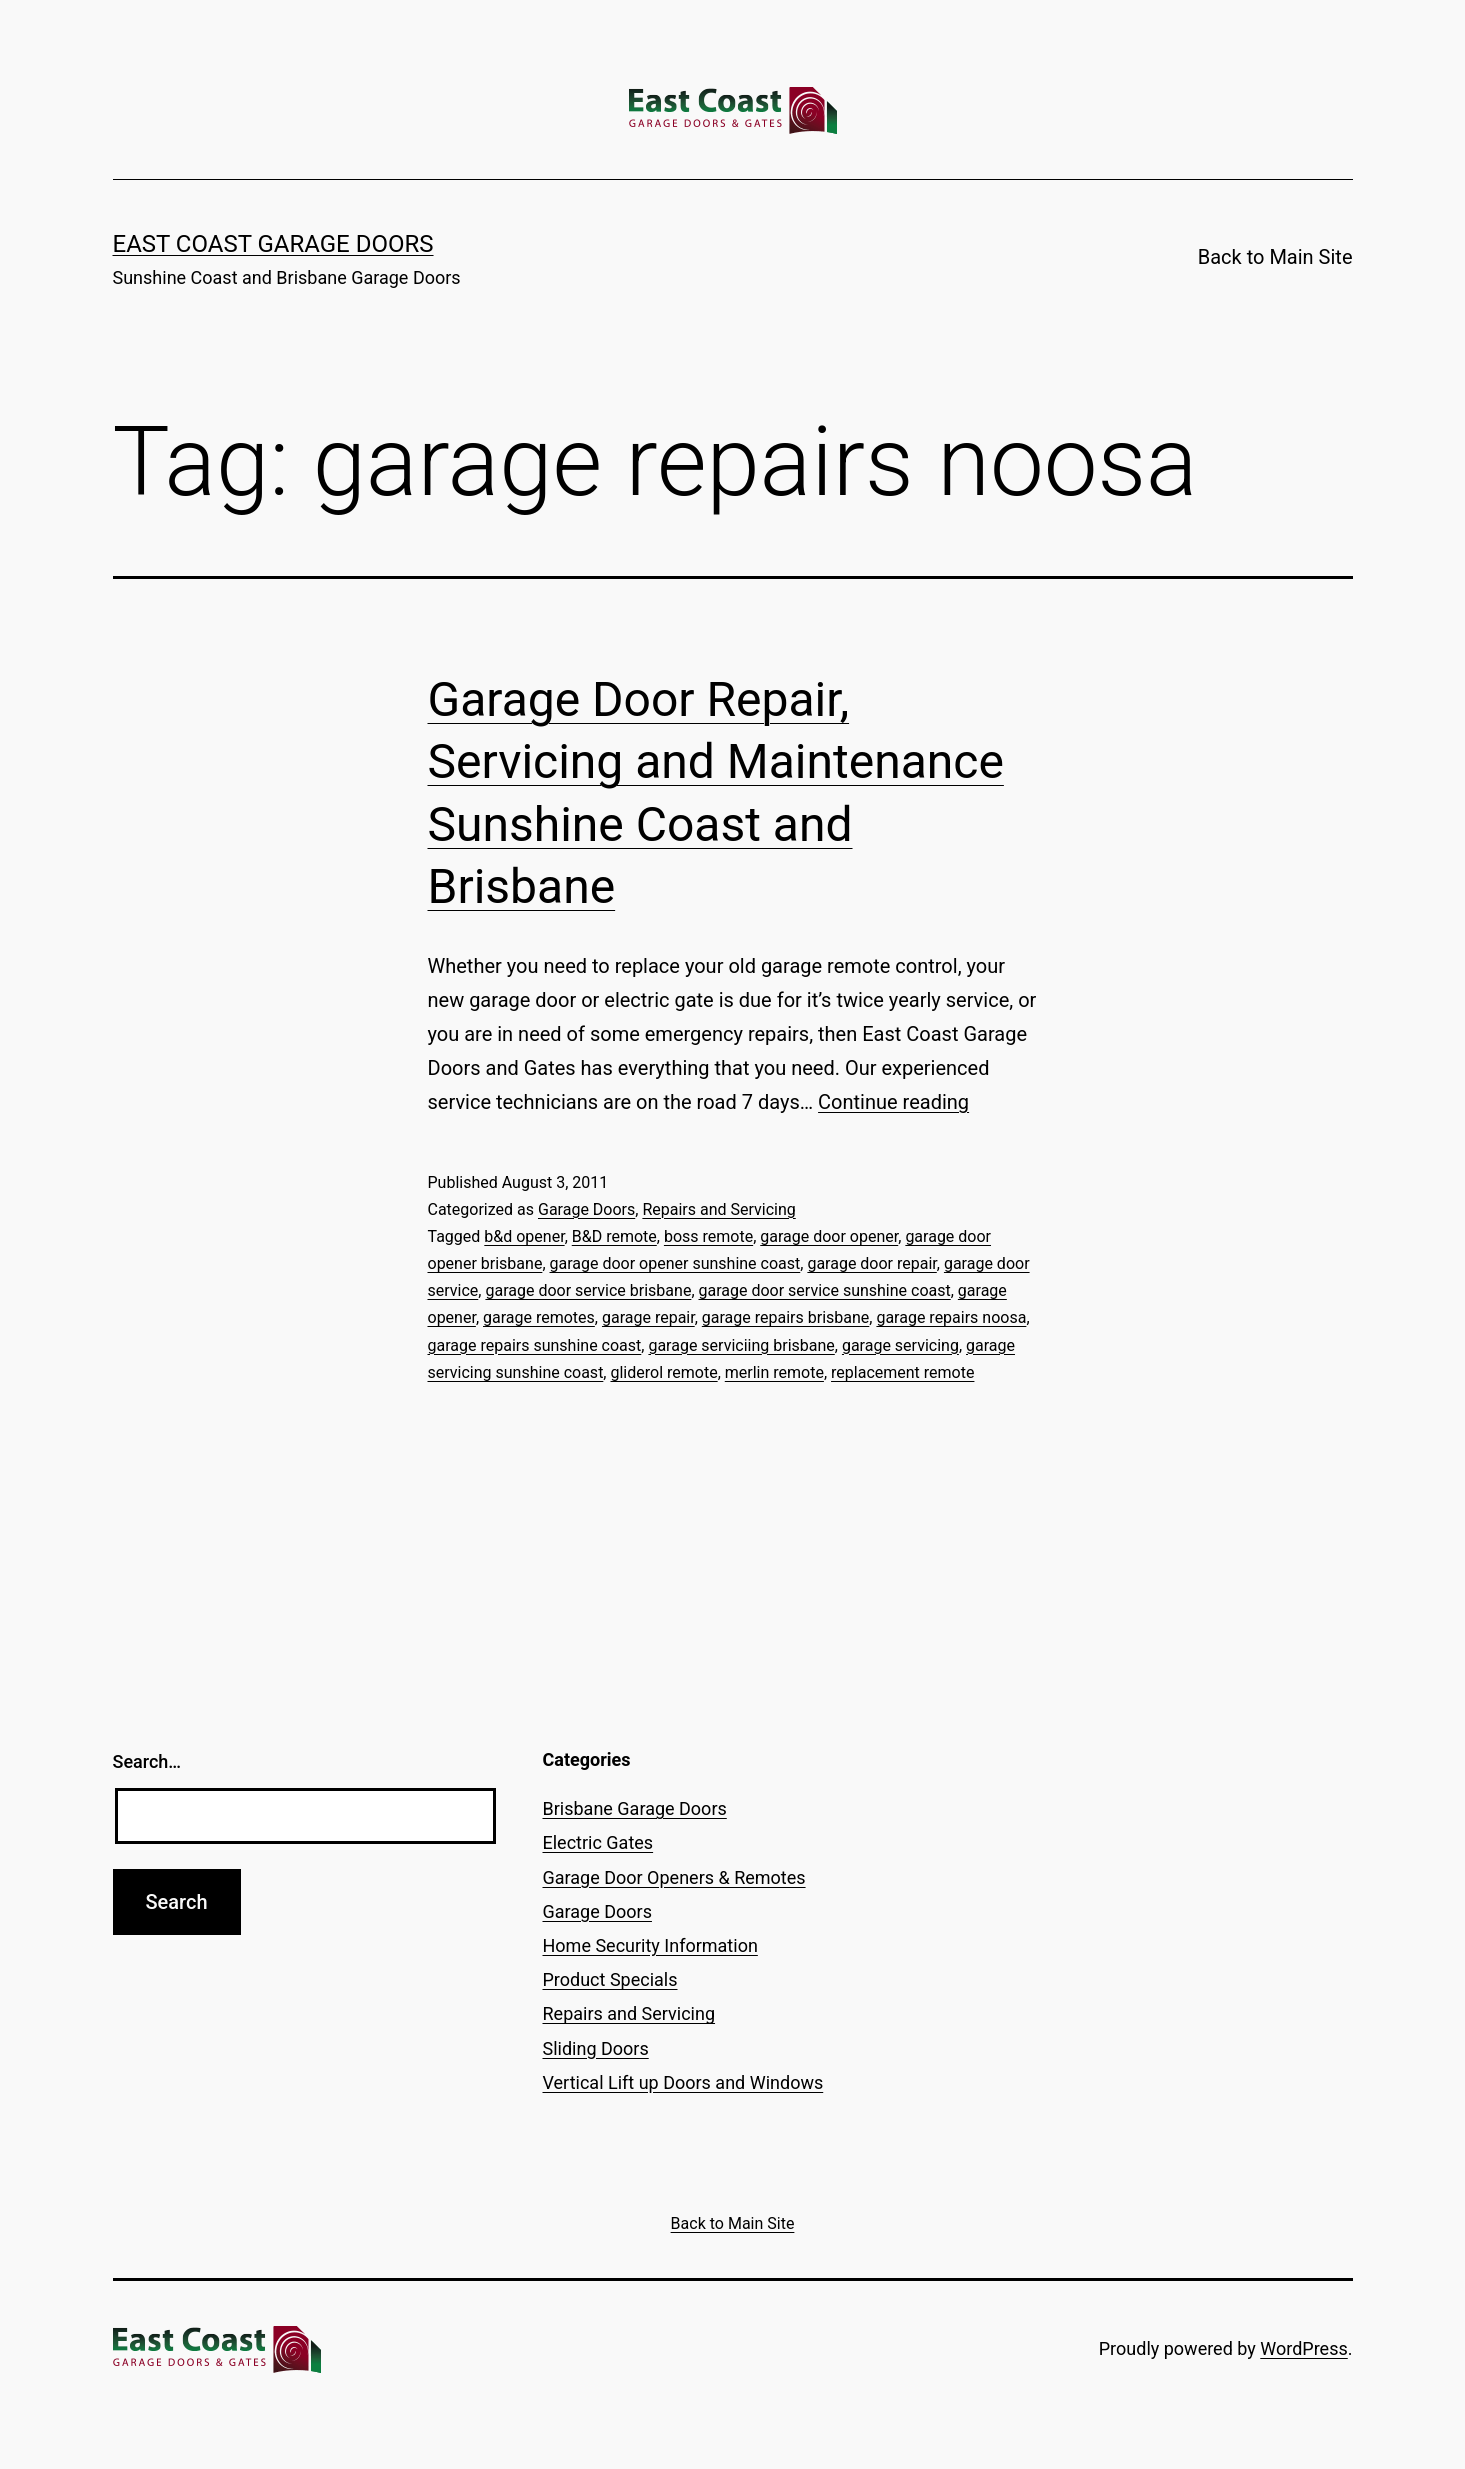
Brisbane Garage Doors (635, 1808)
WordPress (1303, 2348)
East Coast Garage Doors (273, 244)
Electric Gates (598, 1842)
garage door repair (871, 1263)
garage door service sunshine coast (825, 1290)
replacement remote (902, 1372)
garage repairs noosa (951, 1317)
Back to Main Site (1275, 257)
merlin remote (774, 1372)
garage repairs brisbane (785, 1317)
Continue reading (893, 1102)
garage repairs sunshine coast (535, 1345)
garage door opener (829, 1236)
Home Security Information (650, 1945)
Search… (147, 1761)
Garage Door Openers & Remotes (674, 1877)
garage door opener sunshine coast (675, 1263)
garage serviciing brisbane (741, 1345)
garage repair (648, 1317)
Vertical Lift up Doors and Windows (683, 2082)
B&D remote (614, 1236)
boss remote (708, 1236)
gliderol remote (663, 1372)
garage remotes (539, 1317)
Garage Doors (586, 1209)
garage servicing (900, 1345)
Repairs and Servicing (718, 1209)
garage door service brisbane (588, 1290)
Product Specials (610, 1979)
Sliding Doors (596, 2048)
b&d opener (524, 1236)
